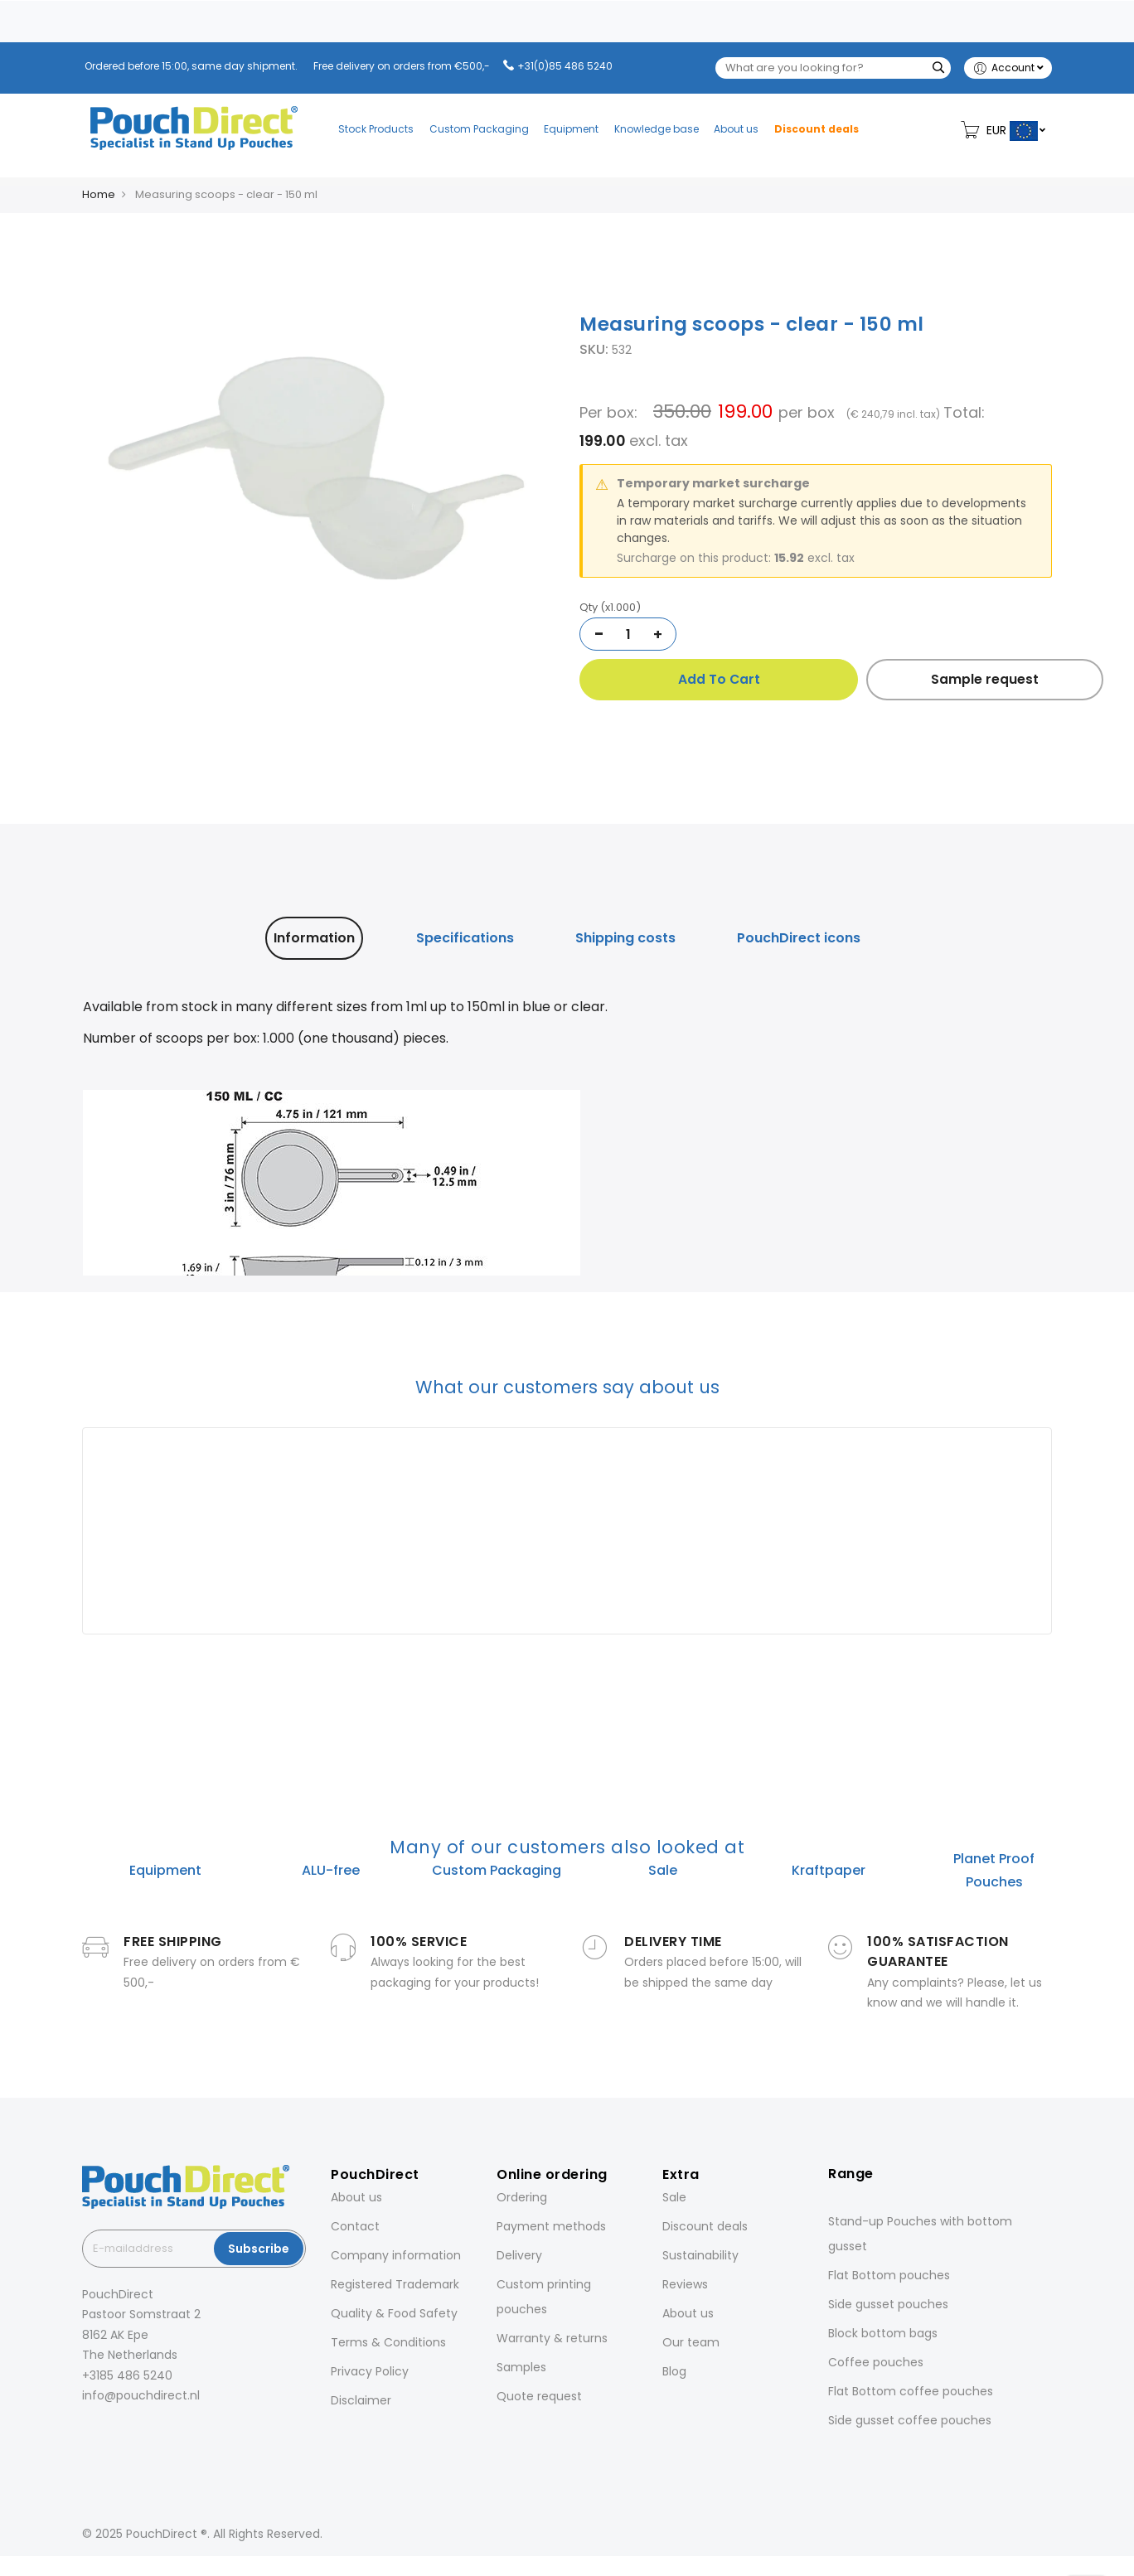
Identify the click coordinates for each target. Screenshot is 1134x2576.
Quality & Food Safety (394, 2313)
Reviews (685, 2284)
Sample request (938, 679)
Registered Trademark (395, 2284)
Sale (674, 2197)
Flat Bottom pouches (889, 2275)
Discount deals (705, 2226)
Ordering (522, 2197)
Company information (396, 2255)
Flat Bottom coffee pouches (910, 2391)
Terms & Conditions (388, 2342)
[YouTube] (178, 2432)
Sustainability (700, 2255)
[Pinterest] (155, 2432)
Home (98, 194)
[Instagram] (108, 2432)
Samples (521, 2367)
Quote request (539, 2396)
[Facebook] (85, 2432)
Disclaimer (361, 2400)
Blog (674, 2371)
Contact (355, 2226)
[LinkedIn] (131, 2432)
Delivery (519, 2255)
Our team (691, 2342)
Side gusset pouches (888, 2304)
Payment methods (551, 2226)
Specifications (465, 937)
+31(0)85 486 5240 (565, 66)
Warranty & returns (552, 2338)
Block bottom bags (883, 2333)
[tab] (314, 938)
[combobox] (833, 68)
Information (314, 937)
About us (356, 2197)
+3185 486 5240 (127, 2375)
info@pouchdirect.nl (141, 2395)
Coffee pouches (875, 2362)
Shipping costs (625, 937)
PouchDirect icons (798, 937)
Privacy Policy (370, 2371)
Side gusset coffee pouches (909, 2420)
